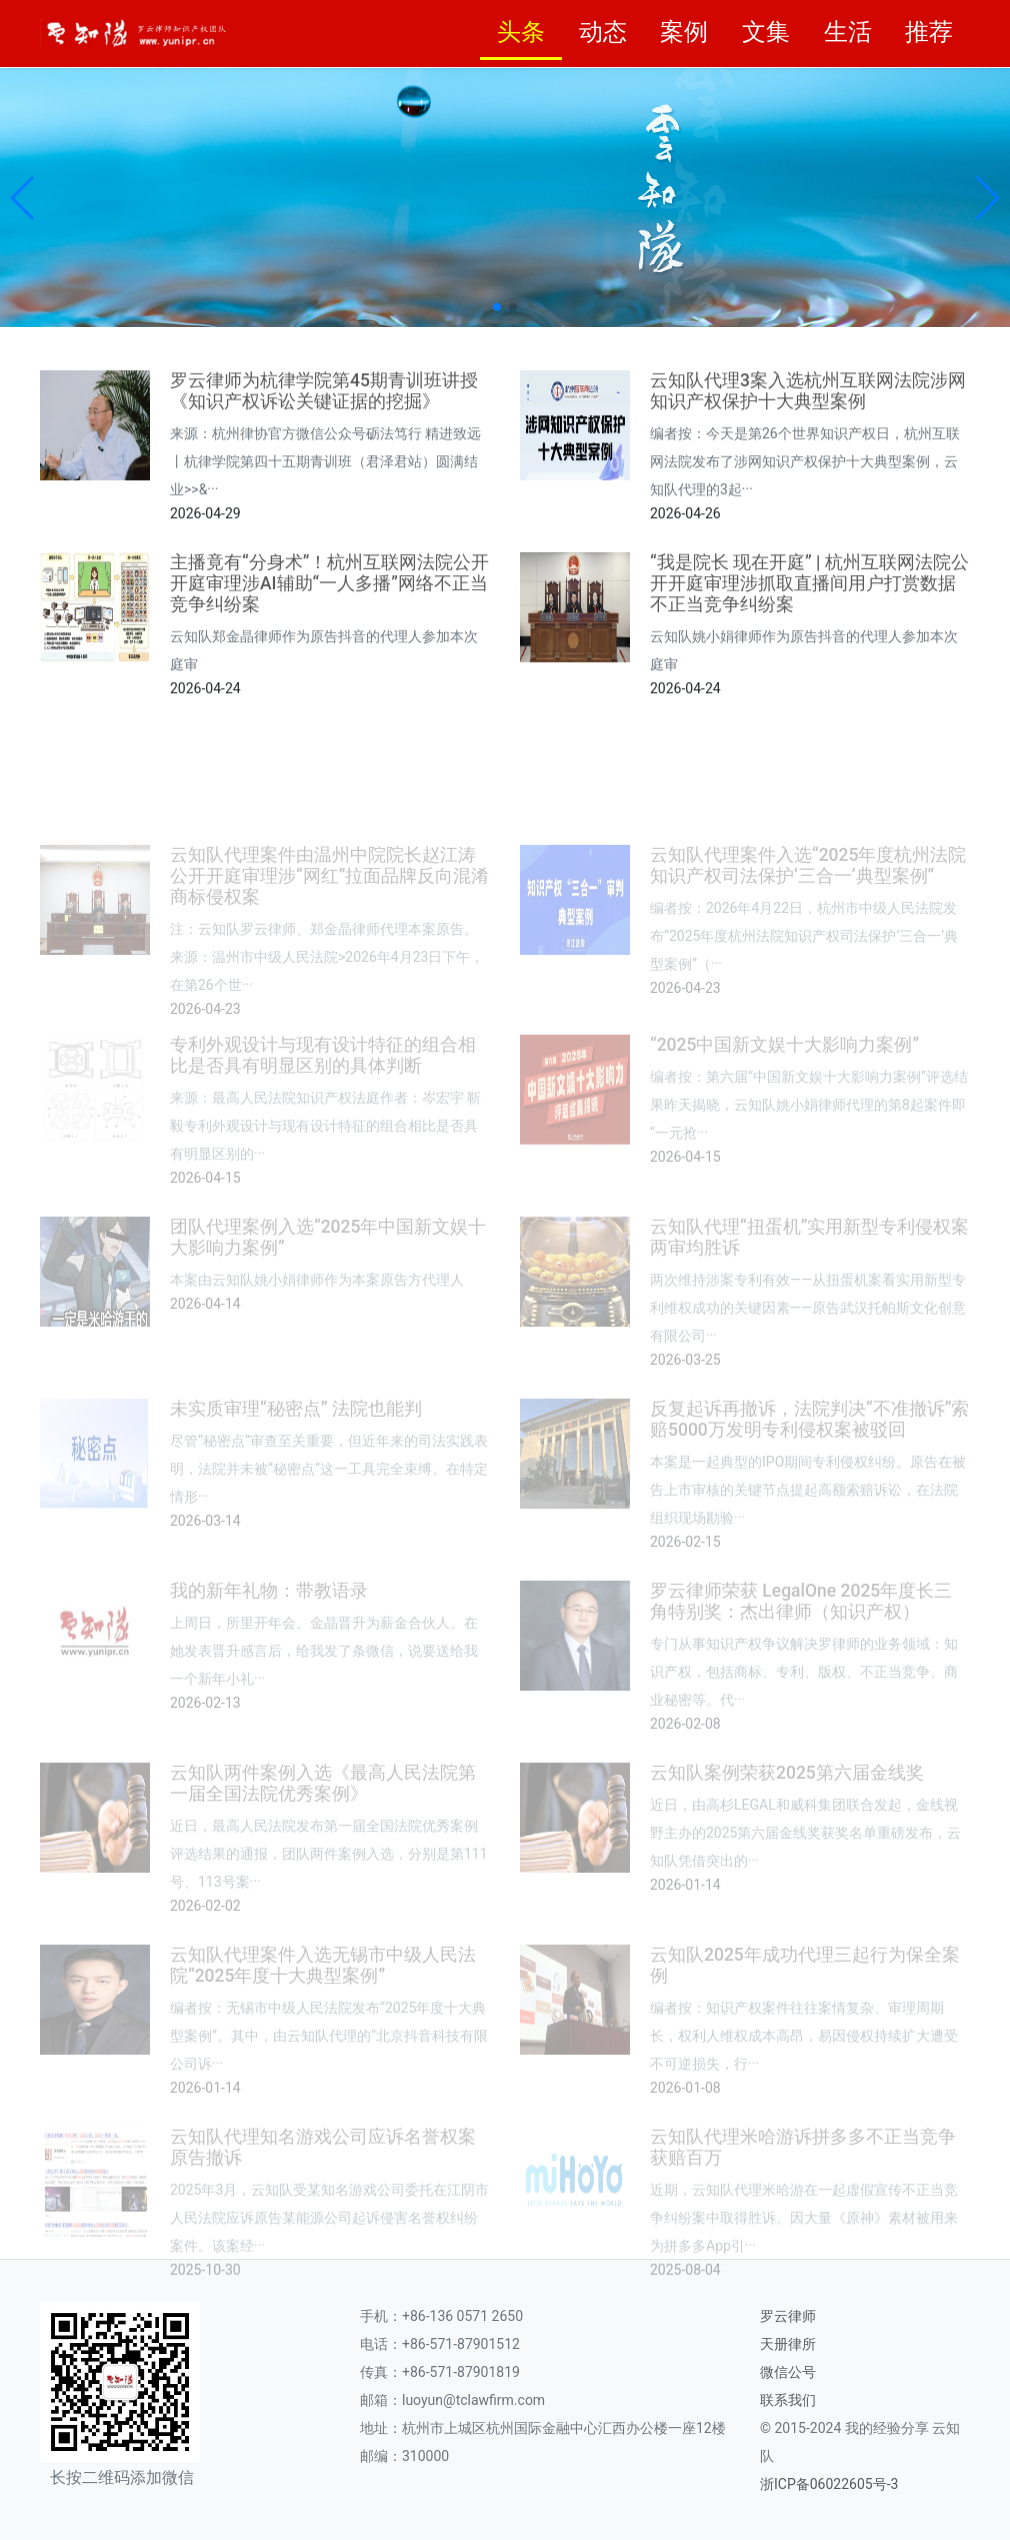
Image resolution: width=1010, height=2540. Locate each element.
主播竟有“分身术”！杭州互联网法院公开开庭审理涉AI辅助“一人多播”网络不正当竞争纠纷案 (329, 696)
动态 (603, 32)
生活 (848, 32)
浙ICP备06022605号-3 (829, 2484)
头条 (521, 32)
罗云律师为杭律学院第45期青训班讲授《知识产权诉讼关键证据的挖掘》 (324, 508)
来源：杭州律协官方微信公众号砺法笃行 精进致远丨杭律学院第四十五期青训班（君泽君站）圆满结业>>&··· (325, 579)
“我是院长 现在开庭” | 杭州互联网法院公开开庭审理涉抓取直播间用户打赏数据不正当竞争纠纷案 (809, 696)
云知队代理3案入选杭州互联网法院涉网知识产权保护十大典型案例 (808, 508)
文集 (766, 32)
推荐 (929, 32)
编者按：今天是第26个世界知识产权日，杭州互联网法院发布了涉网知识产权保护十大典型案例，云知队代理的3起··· (805, 579)
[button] (23, 198)
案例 (684, 32)
